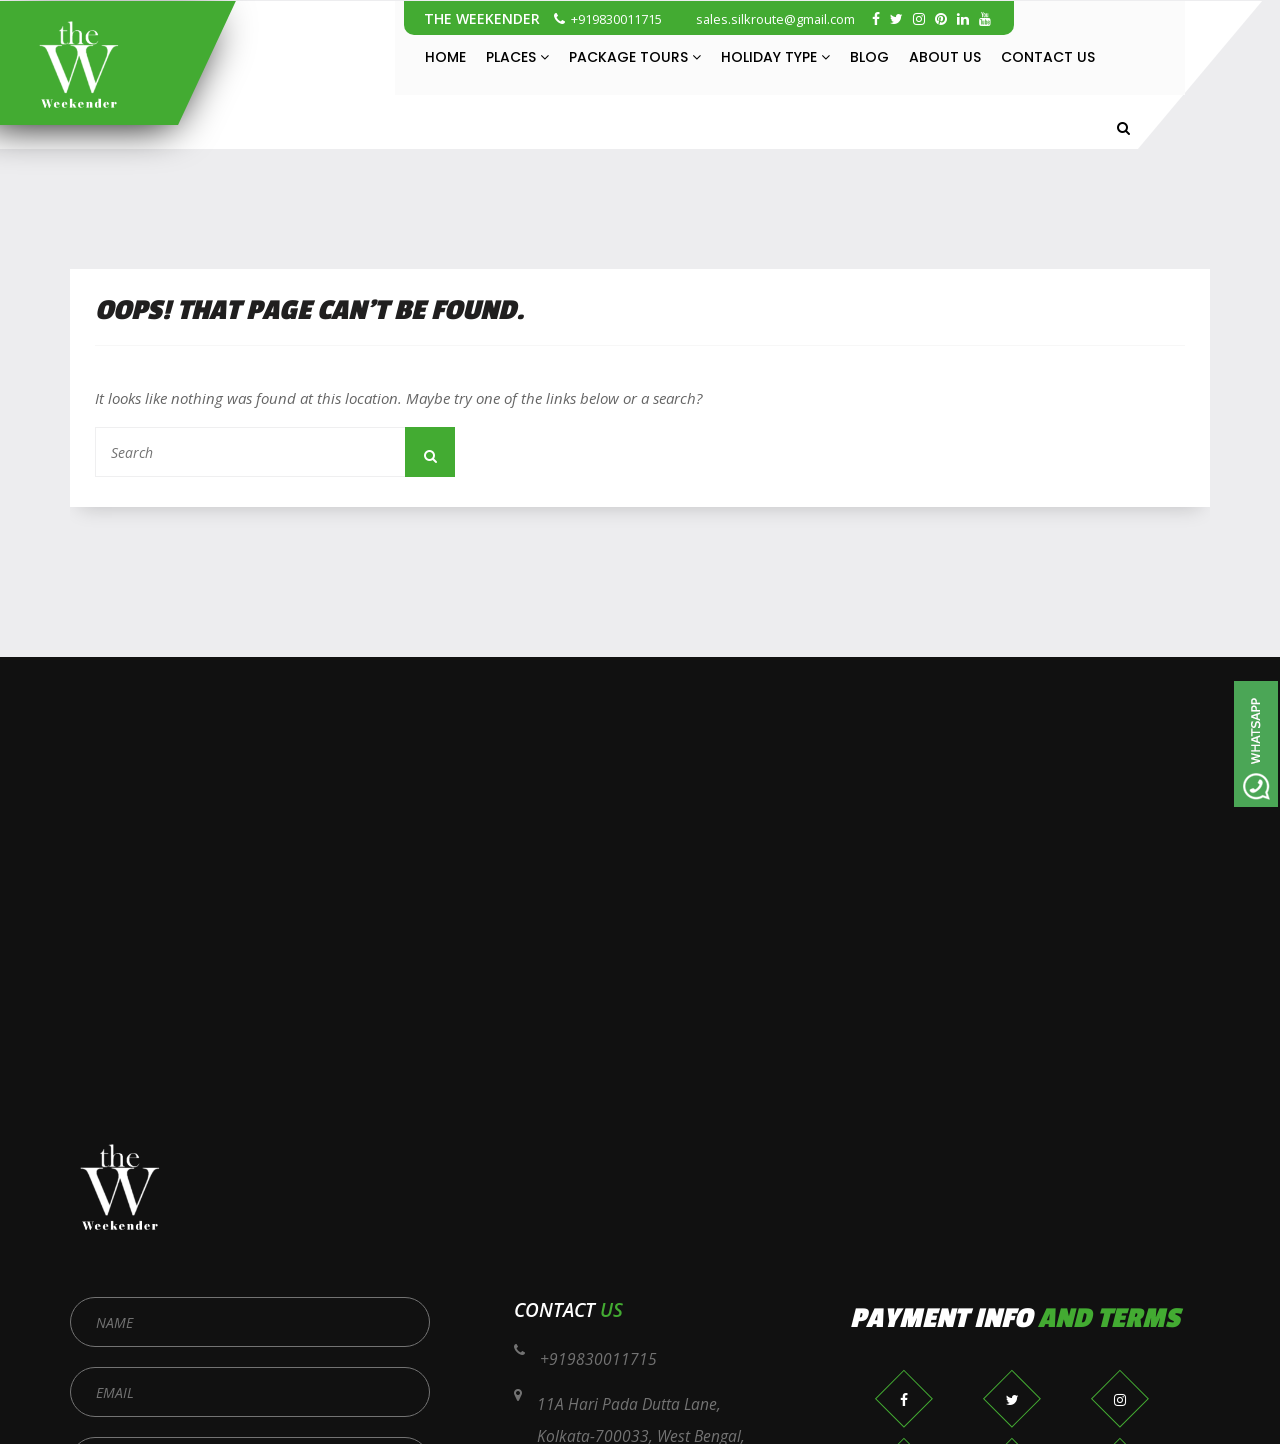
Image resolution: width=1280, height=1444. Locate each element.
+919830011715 (608, 19)
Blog (869, 57)
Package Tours (635, 57)
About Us (945, 57)
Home (445, 57)
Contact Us (1048, 57)
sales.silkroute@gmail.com (766, 19)
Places (517, 57)
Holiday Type (775, 57)
